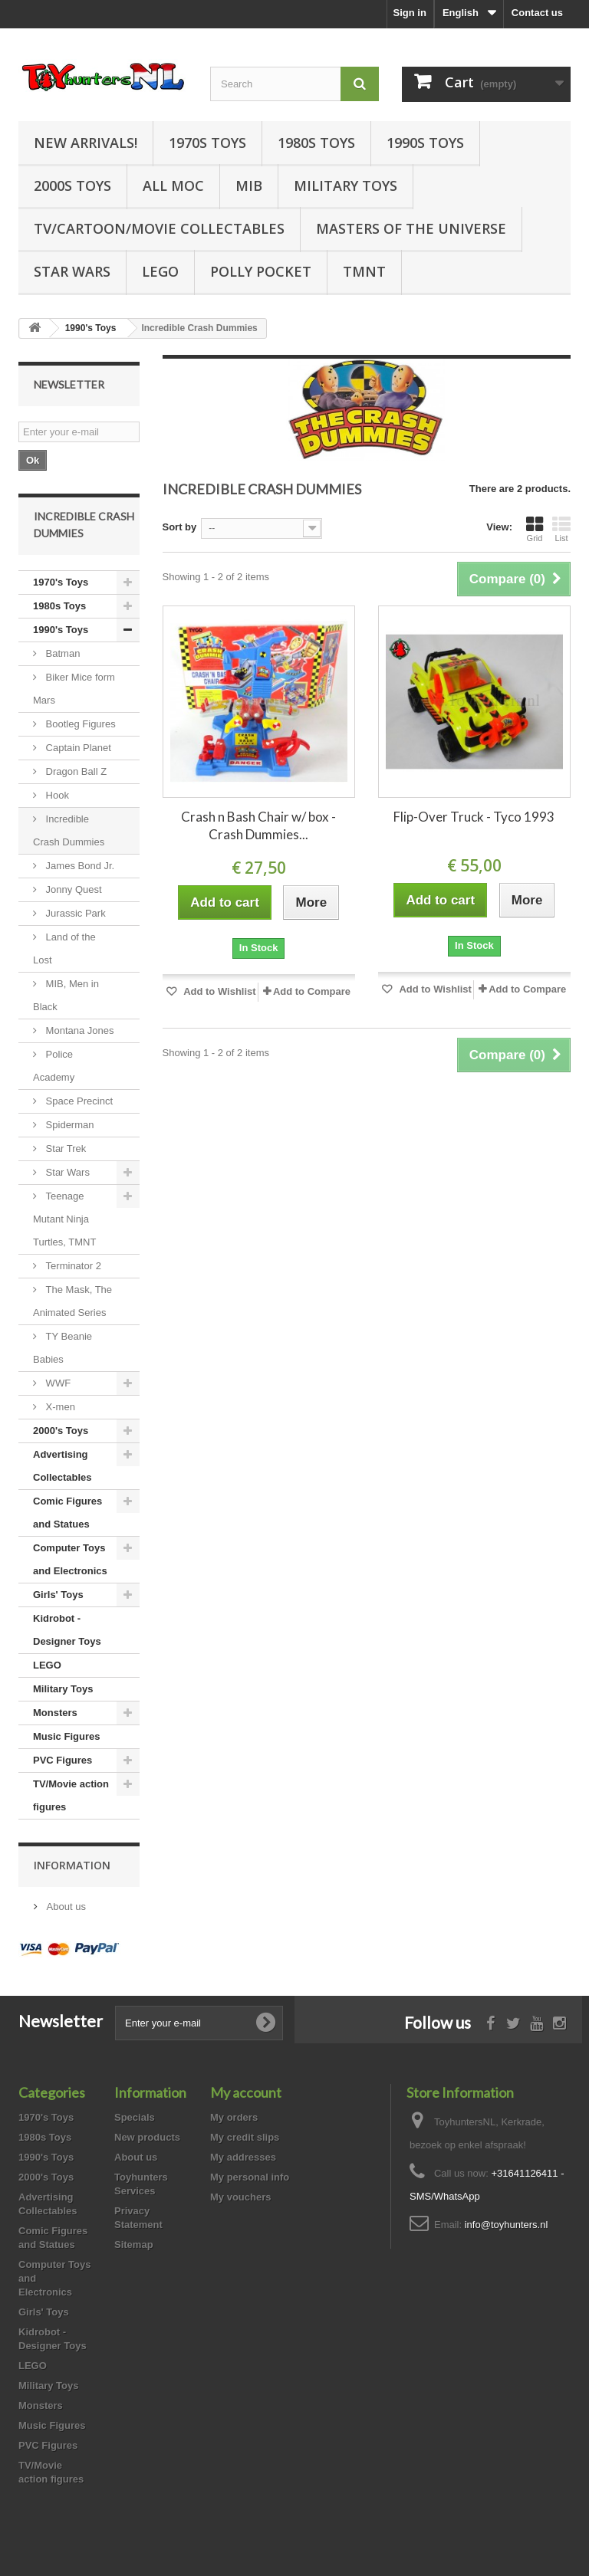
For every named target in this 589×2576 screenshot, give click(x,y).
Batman (61, 653)
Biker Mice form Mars (74, 688)
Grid (534, 529)
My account (245, 2092)
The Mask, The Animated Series (72, 1301)
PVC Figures (62, 1760)
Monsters (55, 1712)
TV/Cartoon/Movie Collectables (159, 228)
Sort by (180, 527)
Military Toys (345, 185)
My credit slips (244, 2137)
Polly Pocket (260, 271)
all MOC (173, 185)
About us (65, 1906)
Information (72, 1865)
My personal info (249, 2177)
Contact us (537, 12)
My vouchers (240, 2197)
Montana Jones (78, 1030)
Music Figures (66, 1736)
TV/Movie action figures (71, 1795)
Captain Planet (77, 747)
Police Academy (53, 1065)
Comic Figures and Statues (67, 1512)
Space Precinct (78, 1101)
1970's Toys (60, 582)
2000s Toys (72, 185)
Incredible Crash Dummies (68, 830)
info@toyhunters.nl (506, 2224)
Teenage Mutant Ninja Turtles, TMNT (64, 1219)
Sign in (409, 12)
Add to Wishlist (218, 991)
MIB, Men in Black (66, 995)
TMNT (364, 271)
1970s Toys (207, 142)
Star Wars (72, 271)
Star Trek (64, 1148)
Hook (56, 795)
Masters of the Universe (411, 228)
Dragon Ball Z (75, 771)
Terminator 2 (72, 1266)
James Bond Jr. (78, 865)
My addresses (243, 2157)
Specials (134, 2117)
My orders (234, 2117)
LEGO (160, 271)
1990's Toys (60, 629)
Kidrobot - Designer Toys (67, 1630)
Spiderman (68, 1124)
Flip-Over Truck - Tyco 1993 (473, 817)
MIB (248, 185)
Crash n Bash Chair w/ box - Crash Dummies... (258, 825)
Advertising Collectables (62, 1466)
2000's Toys (60, 1430)
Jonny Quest (72, 889)
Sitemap (133, 2244)
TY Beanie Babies (62, 1348)
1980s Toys (316, 142)
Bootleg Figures (79, 724)
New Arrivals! (85, 142)
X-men (59, 1407)
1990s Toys (425, 142)
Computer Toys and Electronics (70, 1559)
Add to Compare (311, 991)
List (561, 529)
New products (147, 2137)
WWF (57, 1383)
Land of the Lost (64, 948)
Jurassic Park (74, 913)
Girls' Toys (58, 1594)
